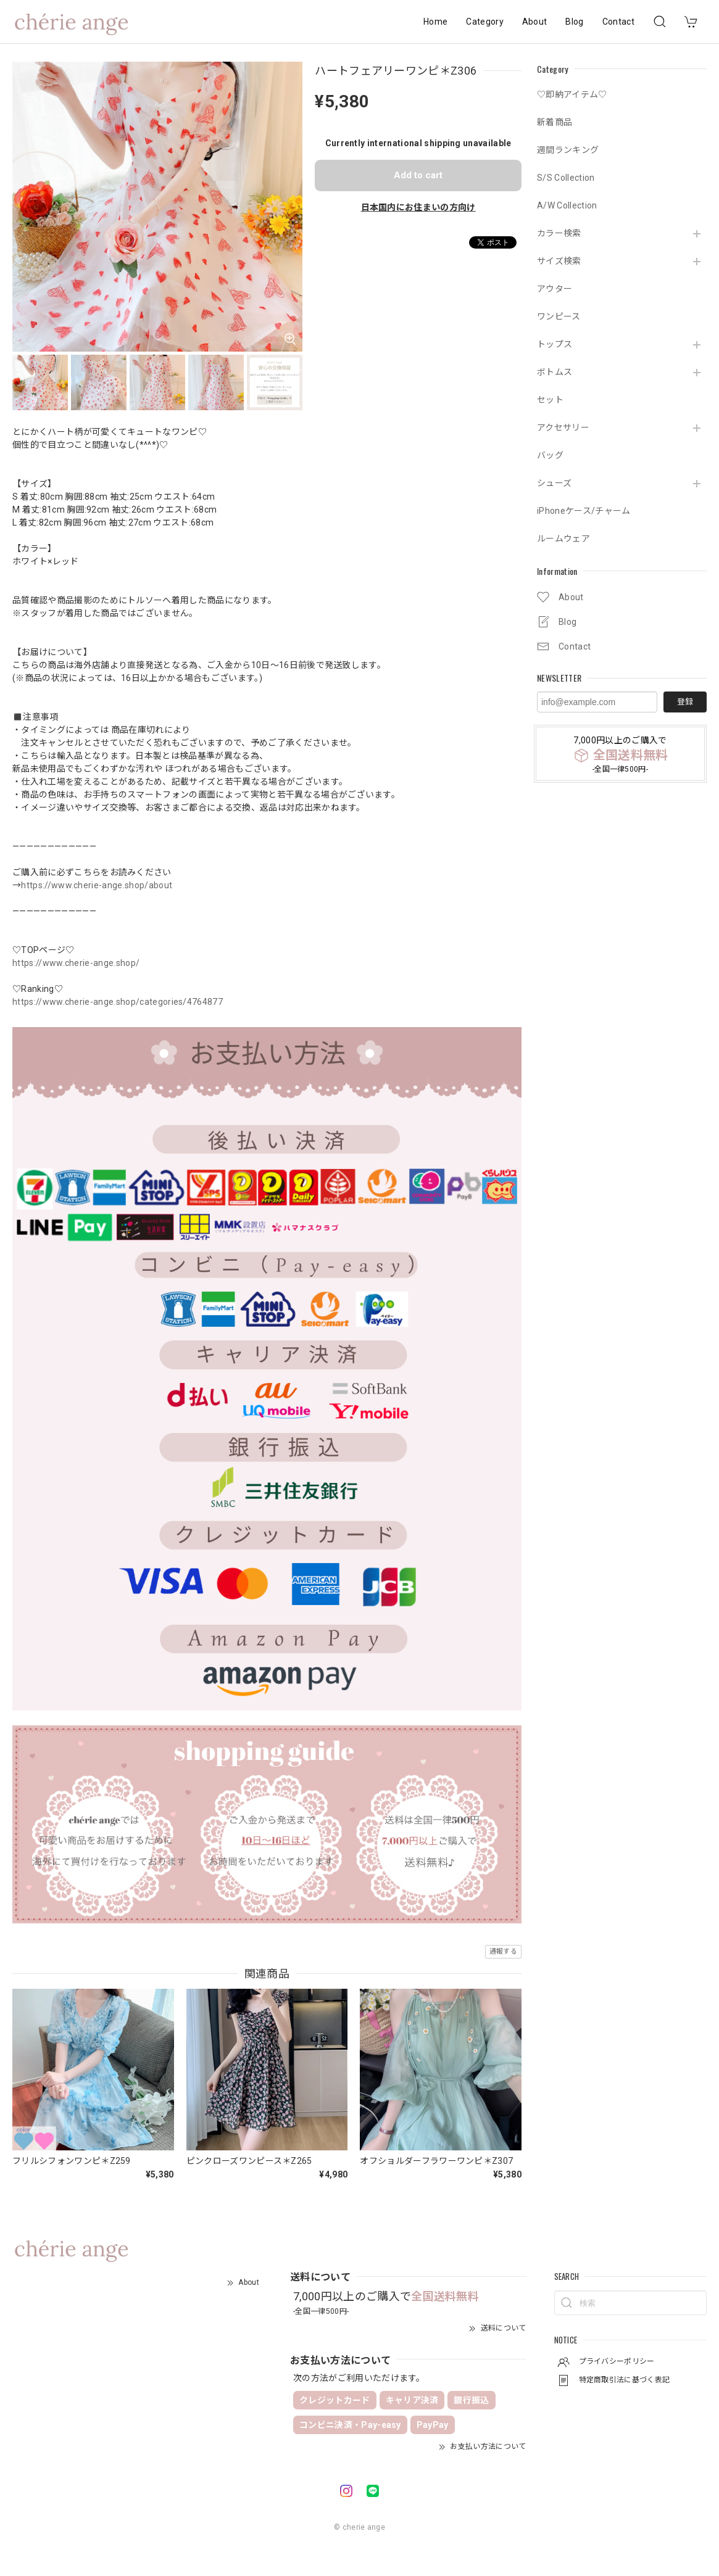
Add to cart (418, 175)
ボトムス (554, 372)
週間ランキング (568, 150)
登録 (685, 701)
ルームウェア (563, 538)
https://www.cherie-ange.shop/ (75, 963)
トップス (554, 344)
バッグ (550, 455)
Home (435, 22)
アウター (554, 289)
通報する (503, 1951)
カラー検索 (559, 233)
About (534, 22)
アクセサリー (563, 427)
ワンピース (559, 316)
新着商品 (554, 122)
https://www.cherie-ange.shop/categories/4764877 (117, 1002)
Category (485, 22)
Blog (574, 22)
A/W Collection (567, 205)
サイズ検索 (559, 261)
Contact (618, 22)
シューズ (554, 483)
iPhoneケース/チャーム (583, 511)
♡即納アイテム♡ (572, 94)
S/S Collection (565, 178)
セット (550, 400)
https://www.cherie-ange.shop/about (96, 885)
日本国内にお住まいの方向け (418, 207)
